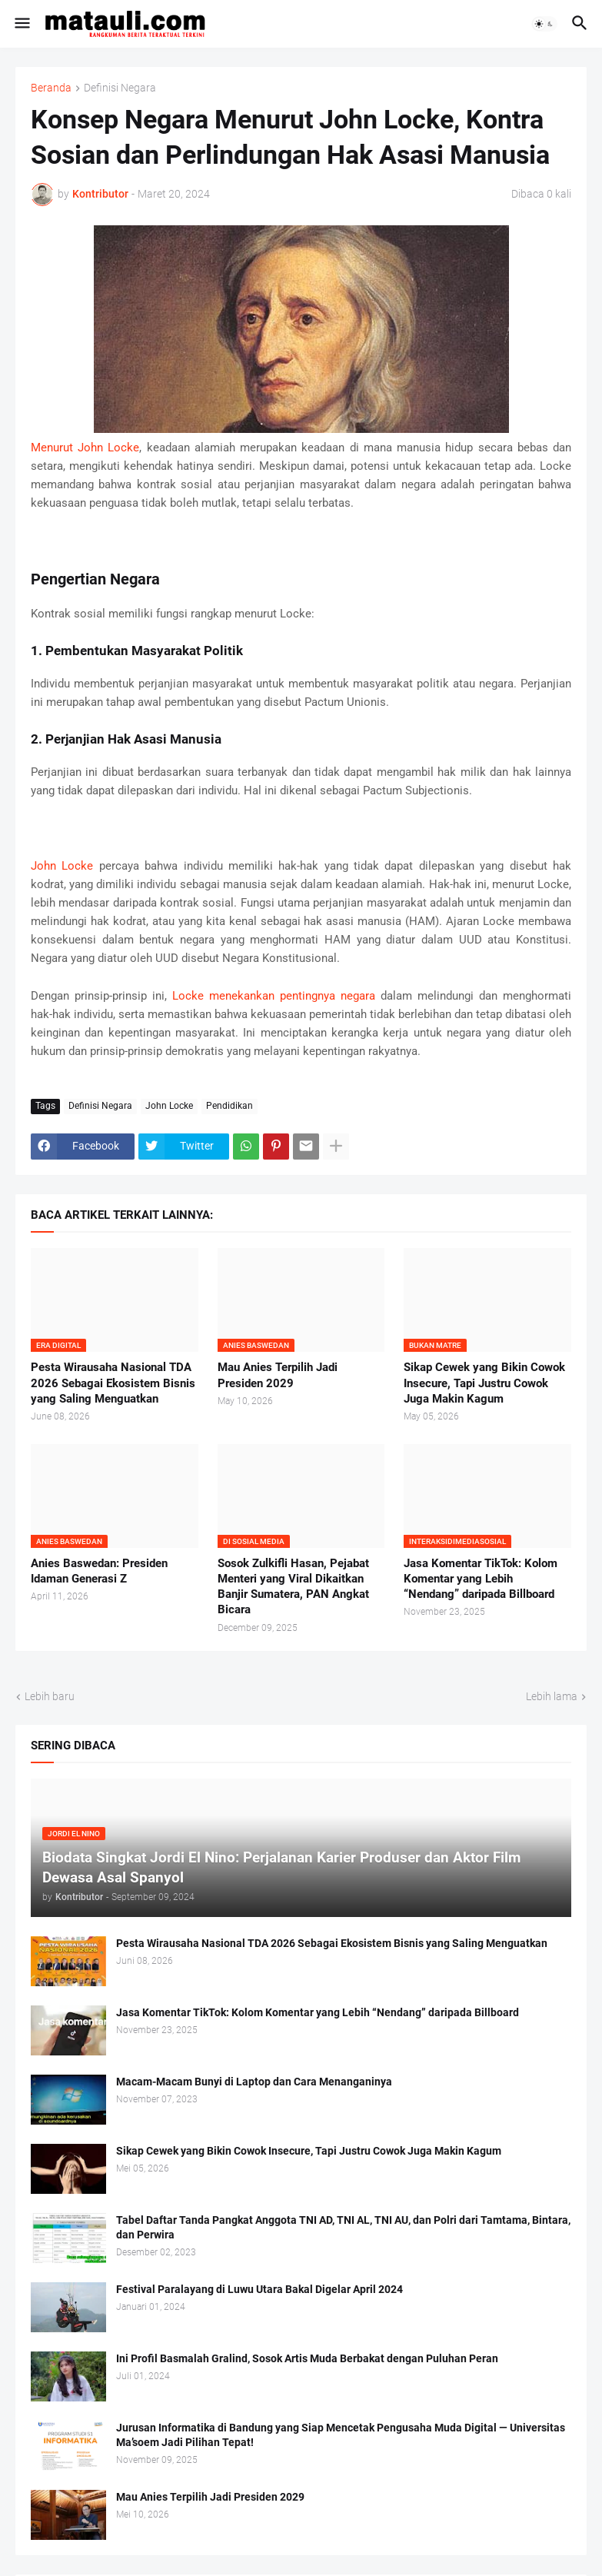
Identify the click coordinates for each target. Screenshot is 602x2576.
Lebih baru (50, 1696)
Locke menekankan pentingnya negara (273, 996)
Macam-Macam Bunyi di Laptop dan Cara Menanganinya (254, 2081)
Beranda (51, 88)
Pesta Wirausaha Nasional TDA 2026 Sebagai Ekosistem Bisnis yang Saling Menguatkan (113, 1383)
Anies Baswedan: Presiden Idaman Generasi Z (99, 1571)
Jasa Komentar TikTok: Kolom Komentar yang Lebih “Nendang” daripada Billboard (480, 1579)
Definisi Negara (120, 88)
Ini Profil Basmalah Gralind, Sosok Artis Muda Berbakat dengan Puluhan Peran (307, 2358)
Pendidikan (229, 1105)
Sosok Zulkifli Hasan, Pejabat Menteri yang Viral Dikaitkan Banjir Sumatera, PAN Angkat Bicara (293, 1586)
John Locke (62, 866)
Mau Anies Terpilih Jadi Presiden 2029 (278, 1375)
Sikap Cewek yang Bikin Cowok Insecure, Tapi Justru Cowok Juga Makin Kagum (484, 1383)
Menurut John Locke (85, 447)
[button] (21, 24)
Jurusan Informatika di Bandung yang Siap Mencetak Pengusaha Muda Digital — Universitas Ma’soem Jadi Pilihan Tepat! (340, 2434)
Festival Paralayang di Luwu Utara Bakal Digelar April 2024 (259, 2289)
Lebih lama (551, 1696)
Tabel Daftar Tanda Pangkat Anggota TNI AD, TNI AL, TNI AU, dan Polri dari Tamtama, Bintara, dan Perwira (343, 2227)
